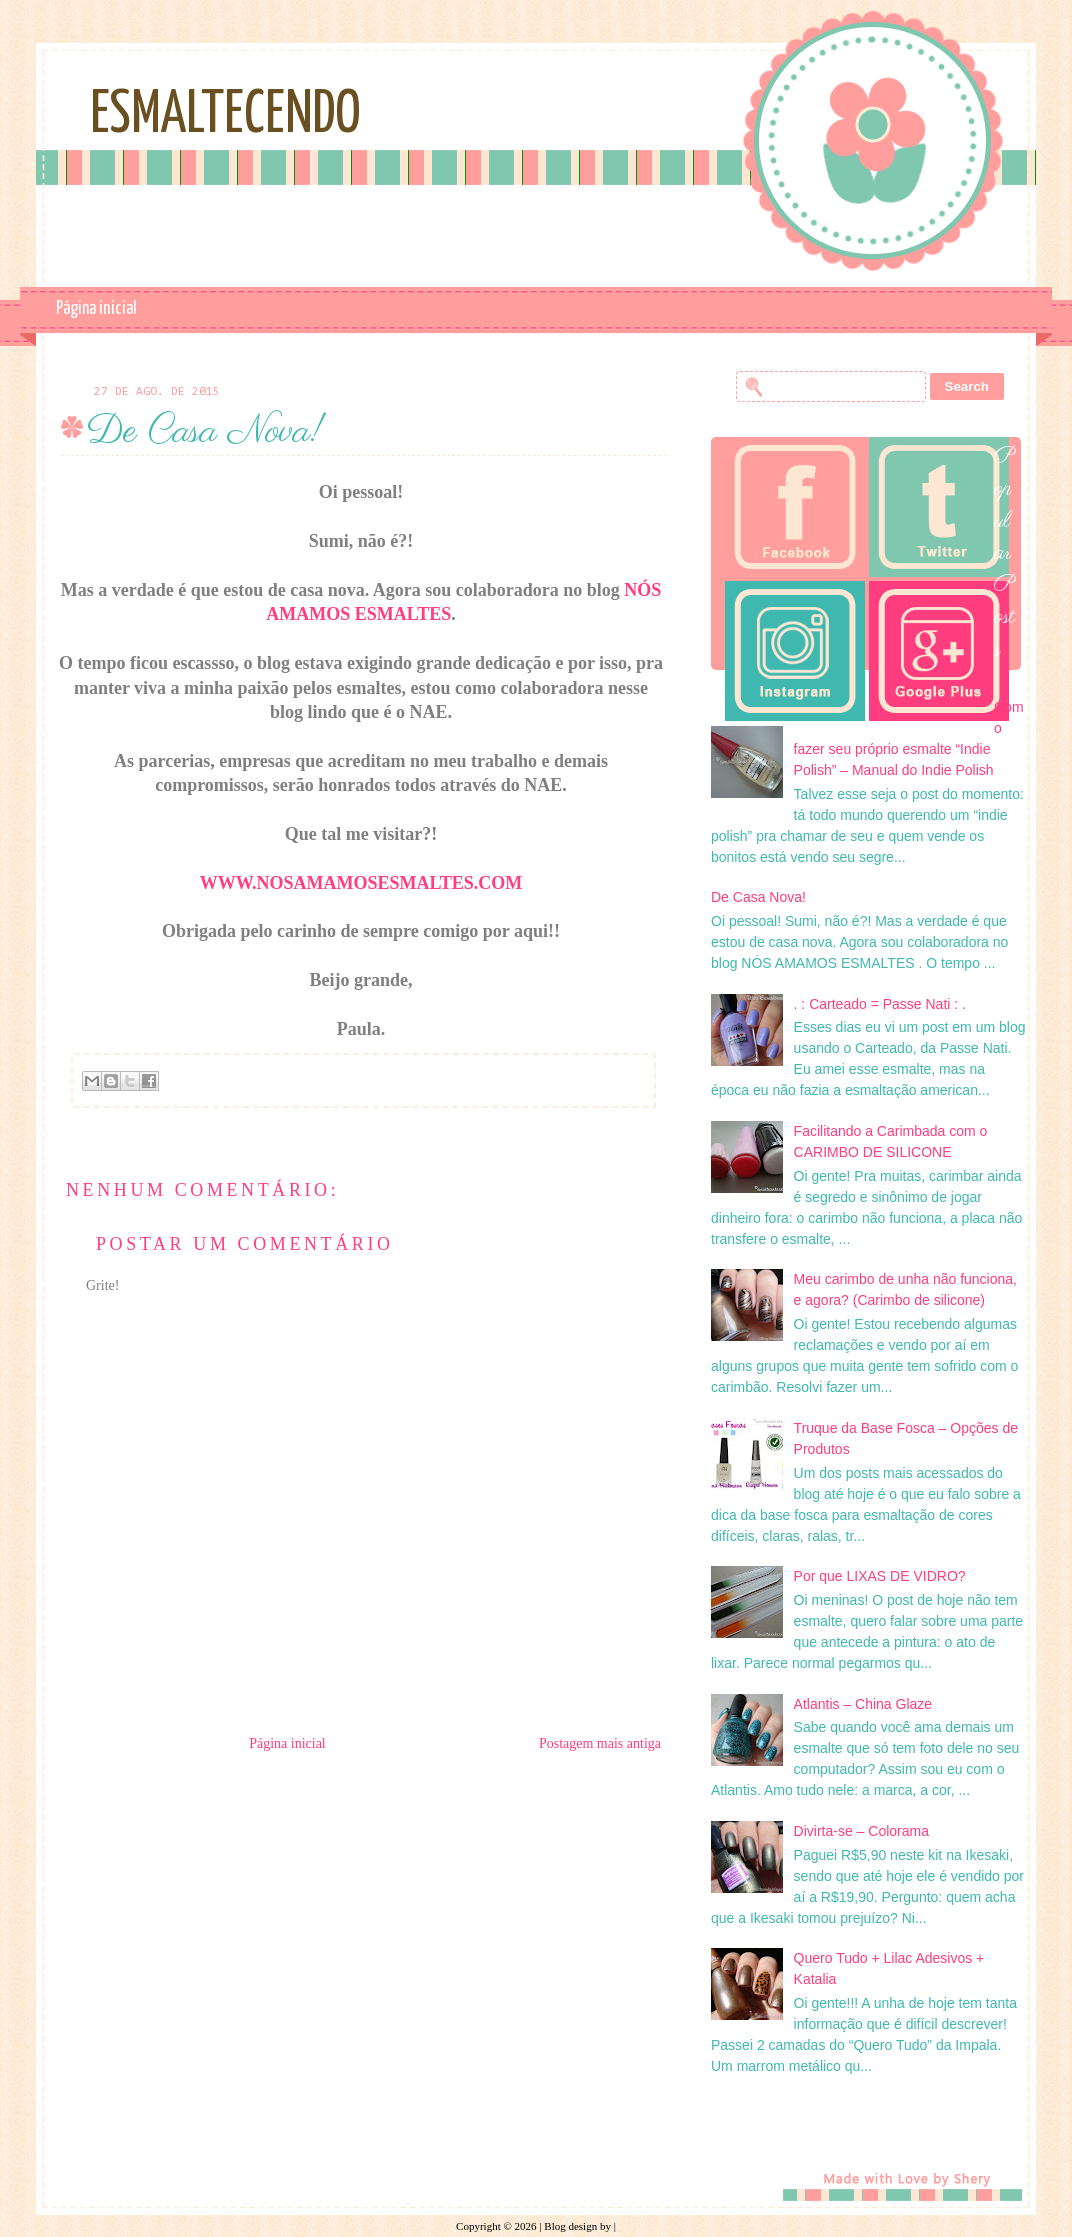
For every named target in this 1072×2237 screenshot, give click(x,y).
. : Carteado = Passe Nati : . (880, 1004)
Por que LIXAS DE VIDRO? (880, 1576)
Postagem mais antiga (600, 1743)
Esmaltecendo (225, 116)
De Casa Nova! (758, 897)
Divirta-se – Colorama (861, 1831)
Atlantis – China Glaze (863, 1704)
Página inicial (96, 309)
